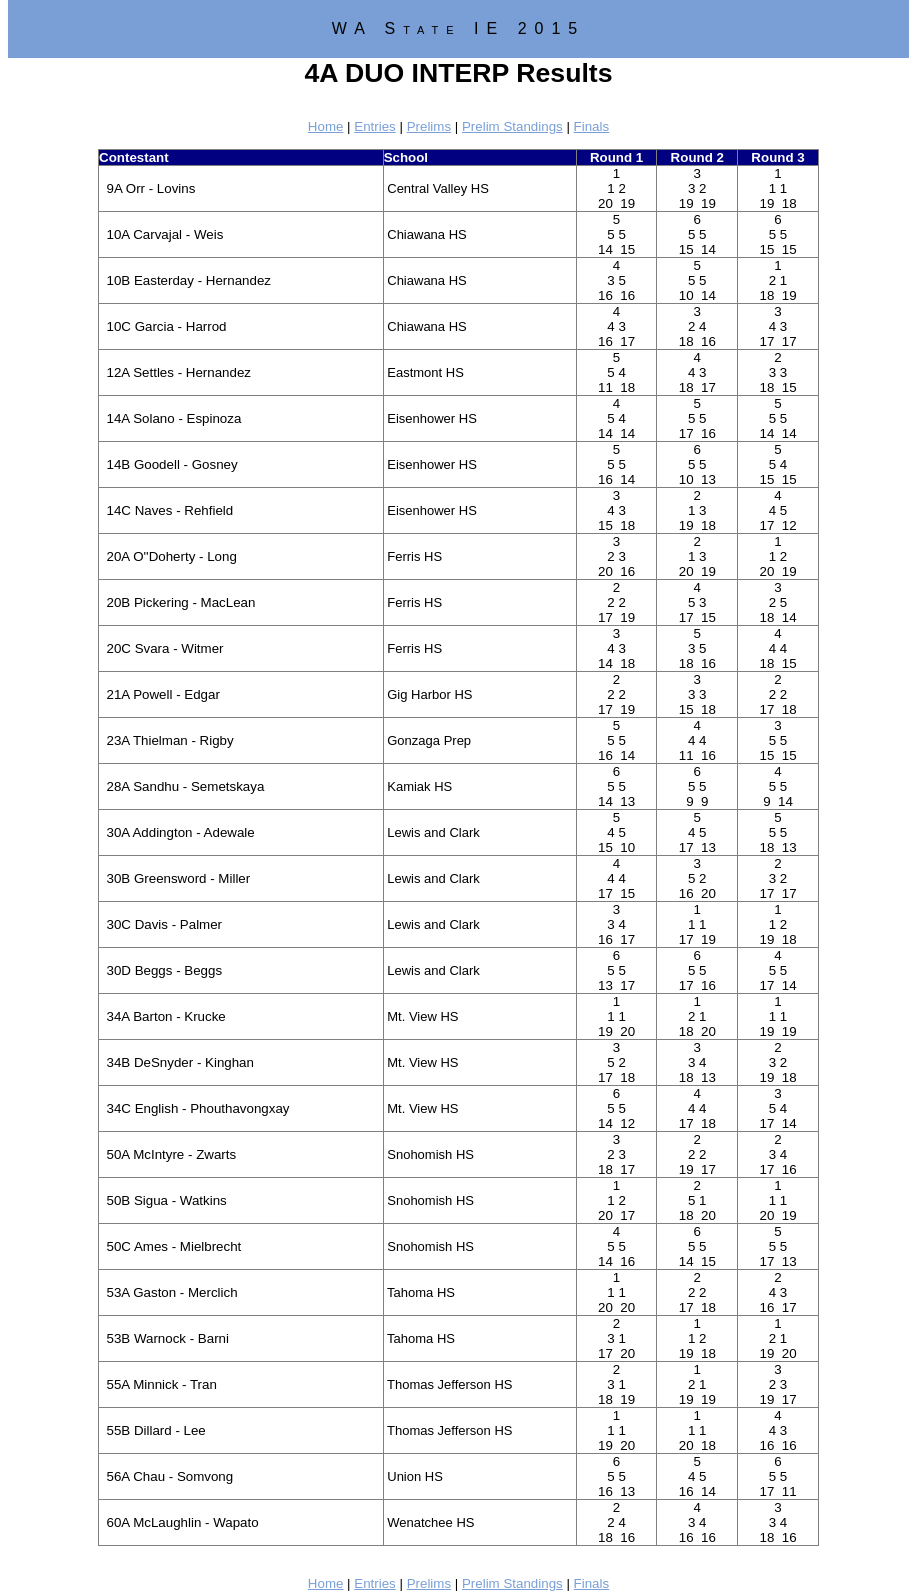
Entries (374, 126)
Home (326, 126)
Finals (592, 126)
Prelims (429, 126)
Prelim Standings (512, 126)
